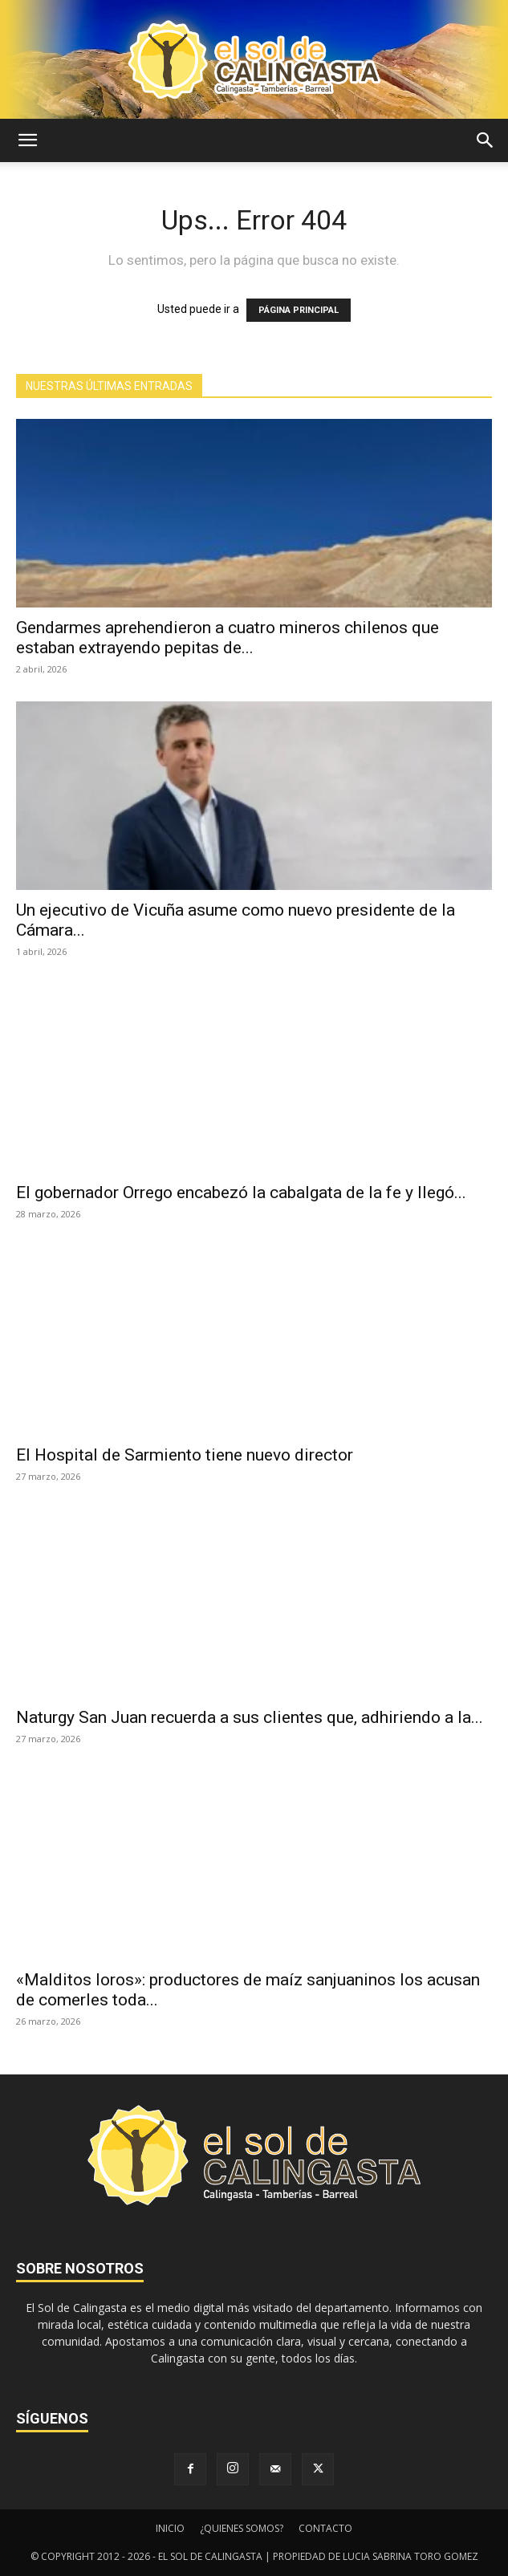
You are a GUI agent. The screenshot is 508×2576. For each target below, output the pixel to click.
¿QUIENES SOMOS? (241, 2528)
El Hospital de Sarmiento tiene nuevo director (184, 1455)
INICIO (170, 2528)
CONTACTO (325, 2528)
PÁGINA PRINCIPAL (298, 310)
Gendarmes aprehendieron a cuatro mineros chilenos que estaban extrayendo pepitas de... (227, 637)
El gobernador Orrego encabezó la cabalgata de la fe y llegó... (241, 1192)
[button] (27, 140)
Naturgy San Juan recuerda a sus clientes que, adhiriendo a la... (249, 1717)
